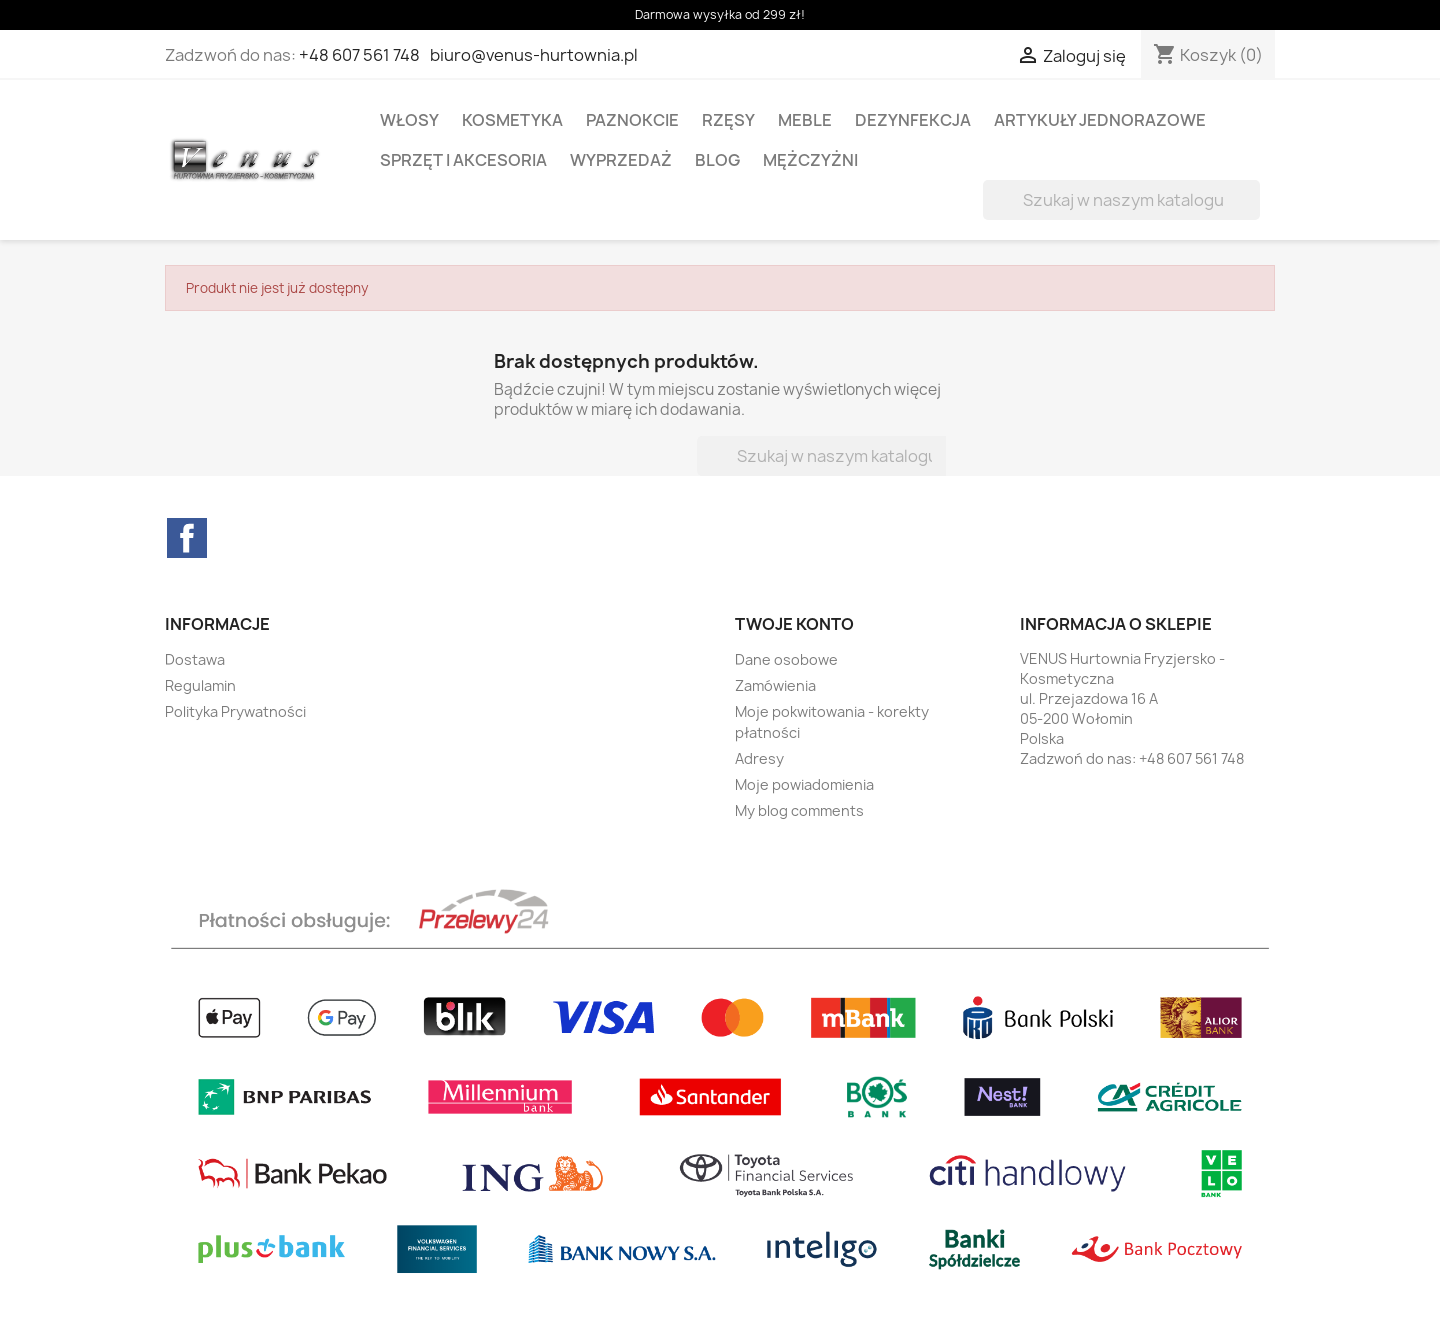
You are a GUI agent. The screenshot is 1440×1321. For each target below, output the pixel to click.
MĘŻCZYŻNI (810, 160)
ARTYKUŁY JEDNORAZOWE (1100, 120)
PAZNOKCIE (632, 120)
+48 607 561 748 (359, 55)
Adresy (759, 758)
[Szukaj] (1121, 200)
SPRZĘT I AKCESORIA (463, 160)
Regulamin (200, 685)
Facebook (187, 538)
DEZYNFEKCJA (913, 120)
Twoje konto (794, 624)
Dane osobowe (786, 659)
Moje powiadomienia (804, 784)
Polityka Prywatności (235, 711)
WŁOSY (409, 120)
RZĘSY (728, 120)
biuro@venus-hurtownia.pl (534, 55)
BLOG (717, 160)
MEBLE (805, 120)
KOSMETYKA (512, 120)
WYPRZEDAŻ (621, 160)
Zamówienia (775, 685)
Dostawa (195, 659)
